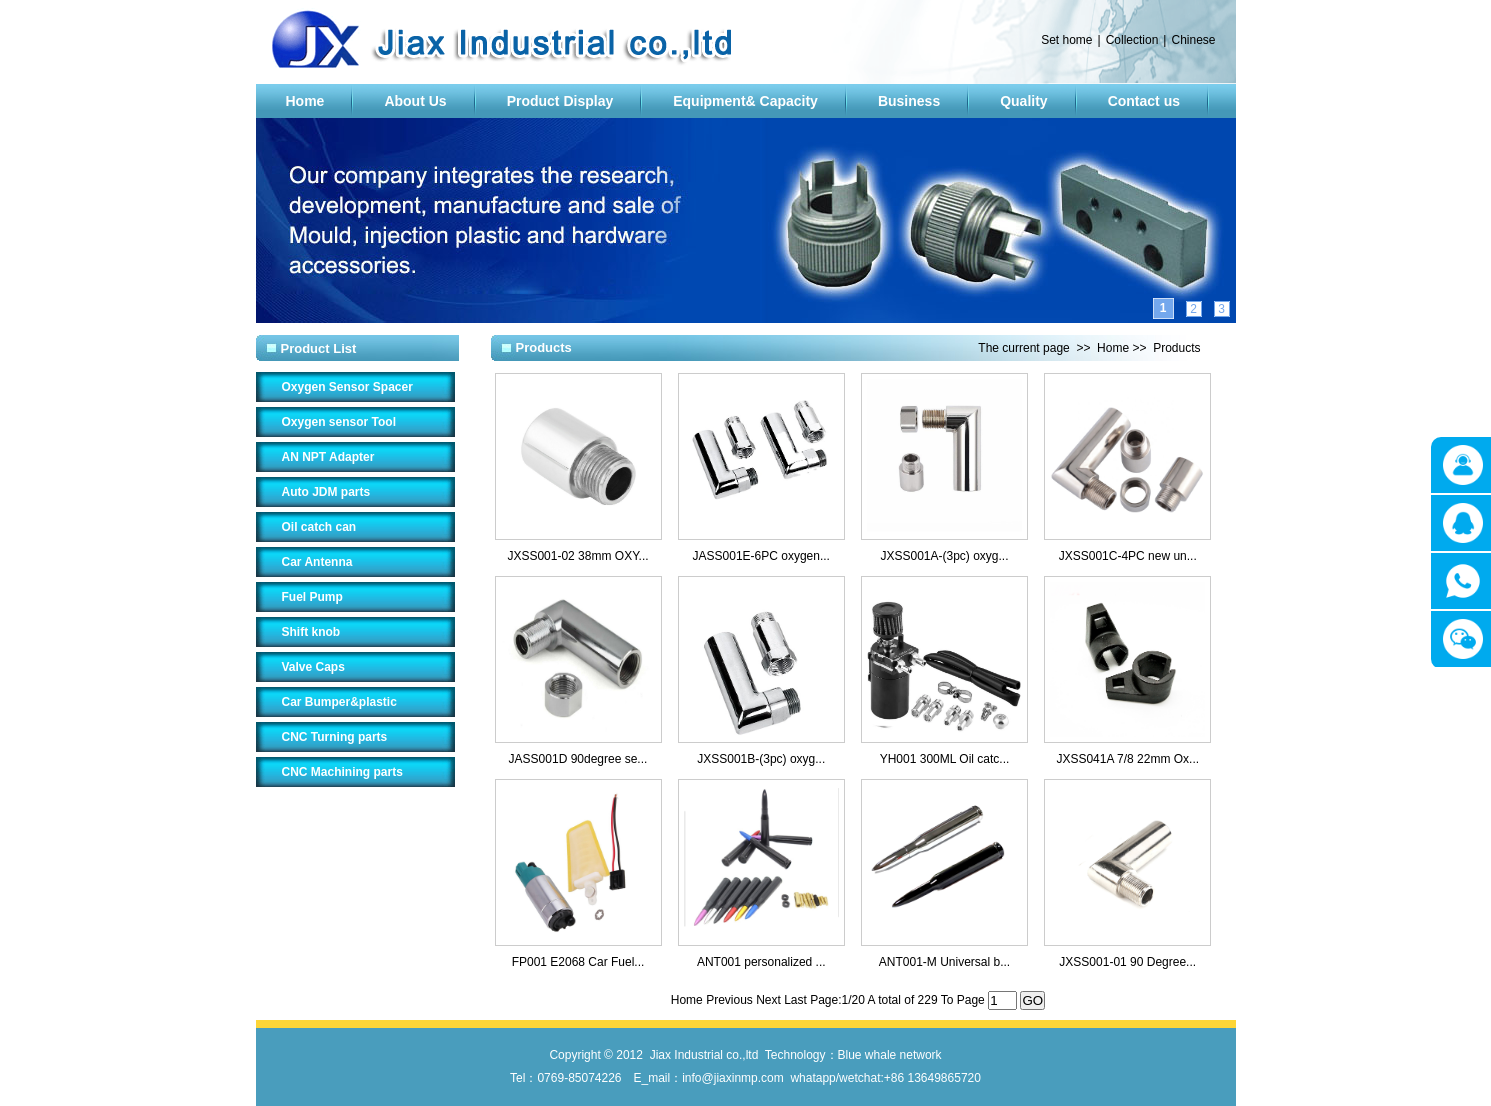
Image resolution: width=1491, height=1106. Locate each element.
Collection (1132, 40)
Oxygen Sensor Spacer (347, 387)
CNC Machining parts (342, 772)
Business (909, 101)
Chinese (1193, 40)
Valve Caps (313, 667)
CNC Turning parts (335, 737)
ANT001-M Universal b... (944, 962)
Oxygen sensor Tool (339, 422)
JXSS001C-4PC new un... (1128, 556)
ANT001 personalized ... (761, 962)
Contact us (1144, 101)
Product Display (560, 101)
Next (770, 1000)
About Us (415, 101)
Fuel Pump (312, 597)
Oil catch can (319, 527)
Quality (1023, 101)
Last (797, 1000)
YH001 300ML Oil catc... (945, 759)
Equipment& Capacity (745, 101)
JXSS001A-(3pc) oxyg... (944, 556)
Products (1176, 348)
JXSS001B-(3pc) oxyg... (761, 759)
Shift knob (311, 632)
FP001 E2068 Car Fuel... (578, 962)
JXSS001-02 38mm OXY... (577, 556)
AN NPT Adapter (328, 457)
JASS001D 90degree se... (578, 759)
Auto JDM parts (326, 492)
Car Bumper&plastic (339, 702)
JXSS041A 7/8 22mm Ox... (1127, 759)
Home (305, 101)
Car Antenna (317, 562)
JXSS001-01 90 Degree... (1127, 962)
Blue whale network (890, 1055)
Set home (1066, 40)
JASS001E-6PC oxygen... (761, 556)
